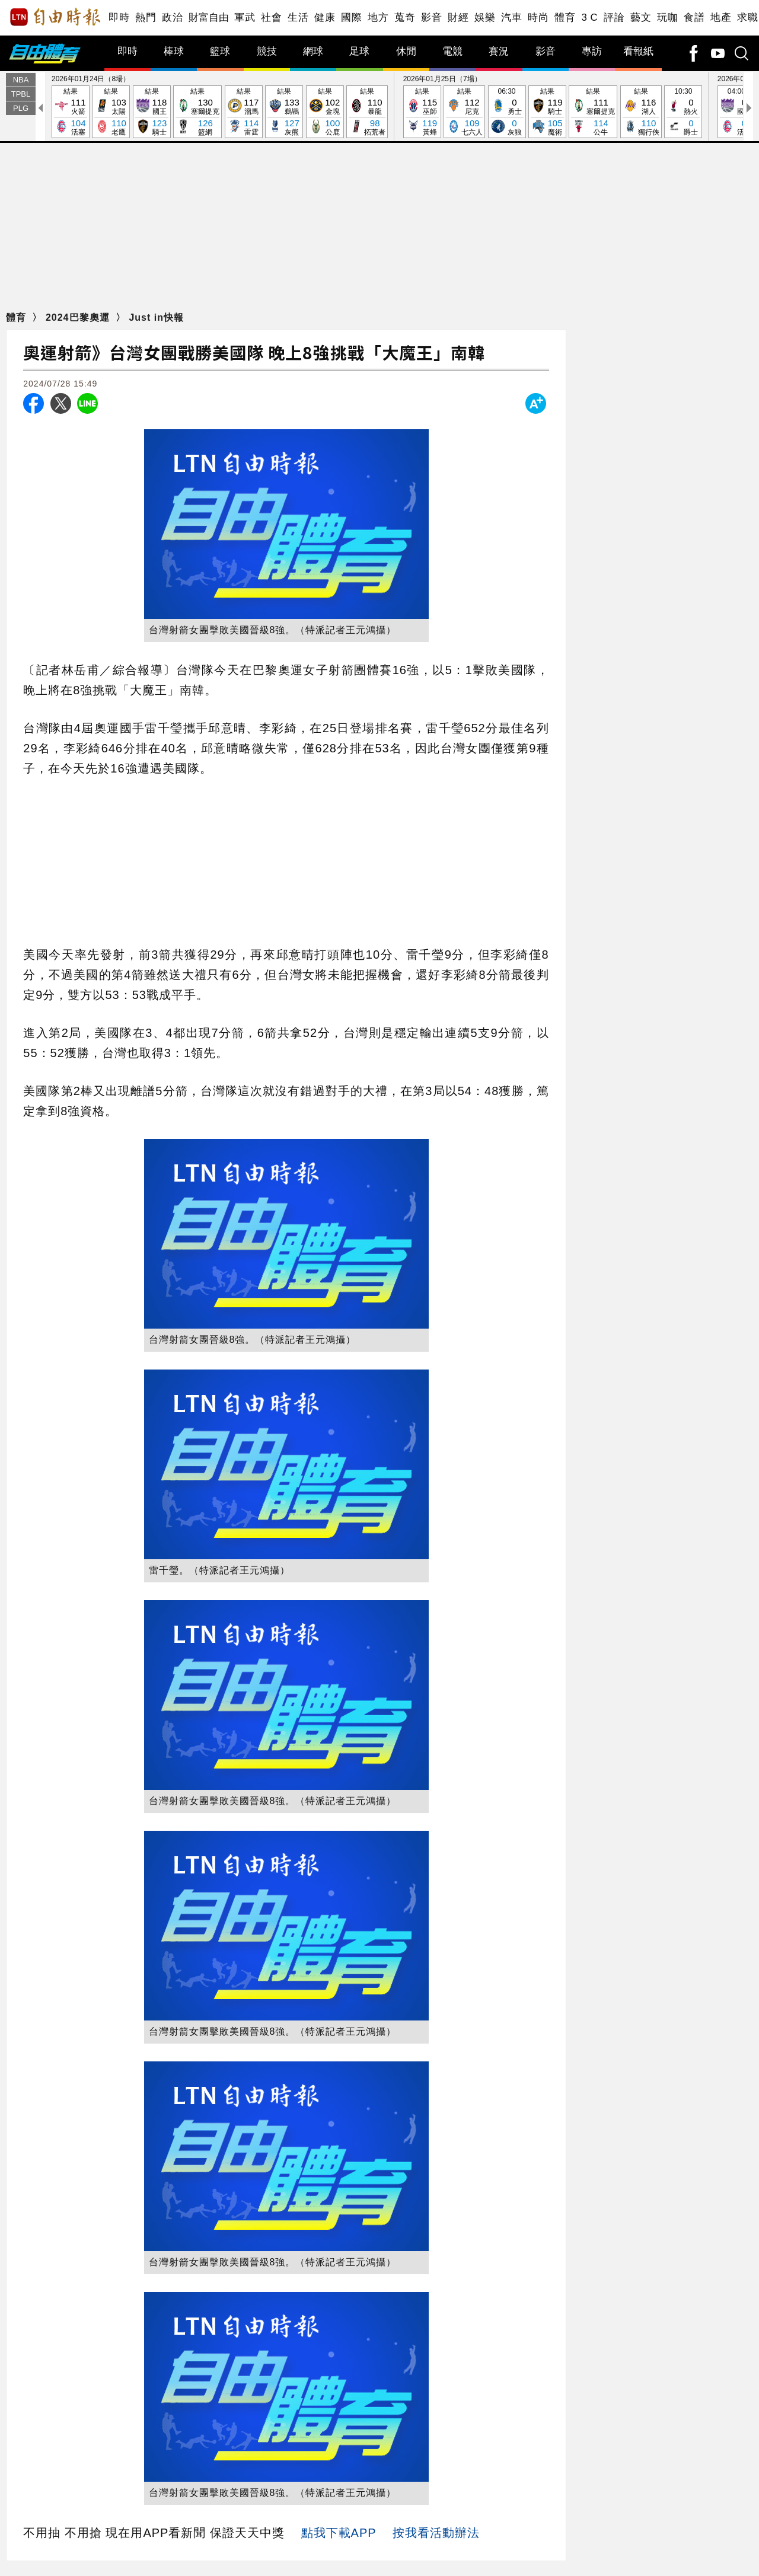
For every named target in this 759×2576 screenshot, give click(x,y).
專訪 (592, 51)
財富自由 (208, 17)
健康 (324, 17)
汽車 (511, 17)
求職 (747, 17)
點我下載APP (339, 2532)
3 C (589, 17)
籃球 (220, 51)
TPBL (21, 94)
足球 (359, 51)
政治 (172, 17)
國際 (351, 17)
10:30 (683, 112)
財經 (458, 17)
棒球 (174, 51)
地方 (378, 17)
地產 (720, 17)
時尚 (538, 17)
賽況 (499, 51)
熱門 (145, 17)
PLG (20, 108)
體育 (564, 17)
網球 (313, 51)
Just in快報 (156, 317)
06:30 (507, 112)
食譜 (694, 17)
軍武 (244, 17)
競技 (267, 51)
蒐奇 (404, 17)
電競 (452, 51)
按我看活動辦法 (436, 2532)
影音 (431, 17)
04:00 (736, 112)
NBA (21, 79)
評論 (614, 17)
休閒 (406, 51)
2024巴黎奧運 (79, 317)
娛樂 (484, 17)
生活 (298, 17)
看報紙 (638, 51)
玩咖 (667, 17)
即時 (119, 17)
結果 (70, 112)
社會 (271, 17)
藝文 (640, 17)
